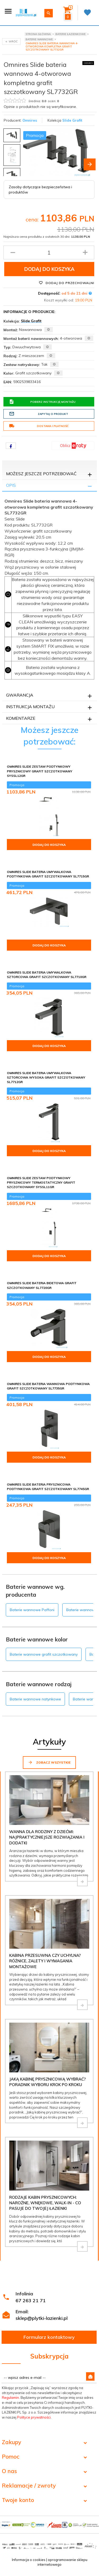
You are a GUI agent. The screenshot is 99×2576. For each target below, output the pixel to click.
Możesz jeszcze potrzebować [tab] (41, 473)
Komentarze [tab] (20, 718)
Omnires (29, 120)
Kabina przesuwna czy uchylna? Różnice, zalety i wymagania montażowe (45, 1961)
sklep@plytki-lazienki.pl (42, 2318)
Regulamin (10, 2397)
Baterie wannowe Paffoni (32, 1609)
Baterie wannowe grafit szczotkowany (44, 1654)
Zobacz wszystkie (49, 1762)
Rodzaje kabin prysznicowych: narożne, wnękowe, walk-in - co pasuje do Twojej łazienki (45, 2203)
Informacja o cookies (28, 2560)
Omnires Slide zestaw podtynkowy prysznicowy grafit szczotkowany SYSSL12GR (39, 771)
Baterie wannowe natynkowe (35, 1699)
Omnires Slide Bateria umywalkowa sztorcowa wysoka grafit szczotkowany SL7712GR (46, 1077)
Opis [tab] (11, 485)
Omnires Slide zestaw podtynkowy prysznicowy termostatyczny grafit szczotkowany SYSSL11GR (41, 1182)
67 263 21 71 (31, 2300)
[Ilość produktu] (49, 252)
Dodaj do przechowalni (66, 283)
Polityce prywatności (34, 2417)
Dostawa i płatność (39, 426)
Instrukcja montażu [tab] (30, 706)
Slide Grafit (72, 120)
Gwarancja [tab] (19, 695)
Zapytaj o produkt (38, 413)
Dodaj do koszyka (49, 269)
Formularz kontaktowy (49, 2337)
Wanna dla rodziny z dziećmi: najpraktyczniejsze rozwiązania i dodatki (46, 1837)
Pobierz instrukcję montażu (42, 401)
